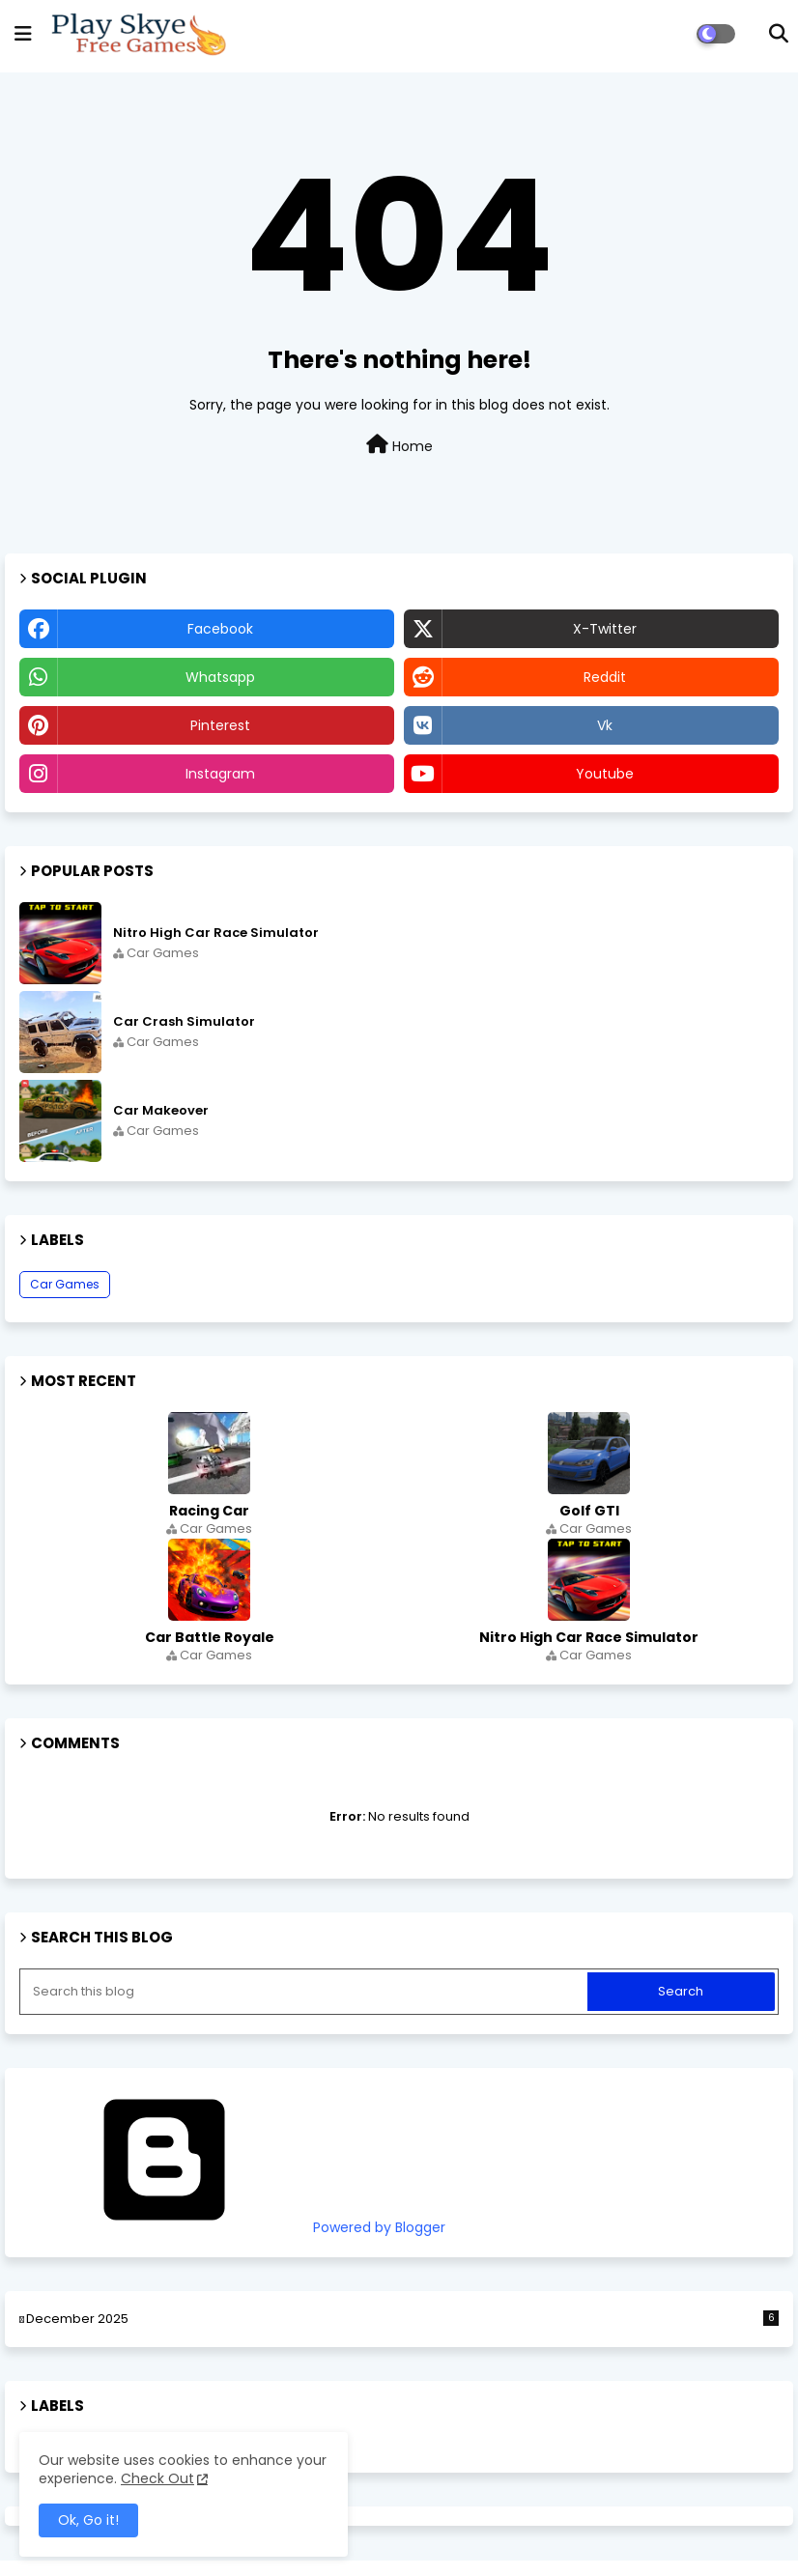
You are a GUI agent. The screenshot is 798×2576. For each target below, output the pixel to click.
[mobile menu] (23, 33)
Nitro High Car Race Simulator (216, 933)
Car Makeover (161, 1110)
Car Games (65, 1284)
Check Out (157, 2478)
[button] (778, 33)
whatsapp (220, 677)
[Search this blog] (305, 1991)
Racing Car (209, 1510)
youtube (605, 773)
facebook (220, 628)
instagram (220, 773)
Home (399, 445)
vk (605, 725)
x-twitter (605, 628)
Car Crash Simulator (184, 1022)
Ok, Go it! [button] (88, 2520)
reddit (605, 677)
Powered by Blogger (232, 2227)
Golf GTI (589, 1510)
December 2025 (402, 2319)
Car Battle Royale (209, 1637)
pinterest (220, 725)
